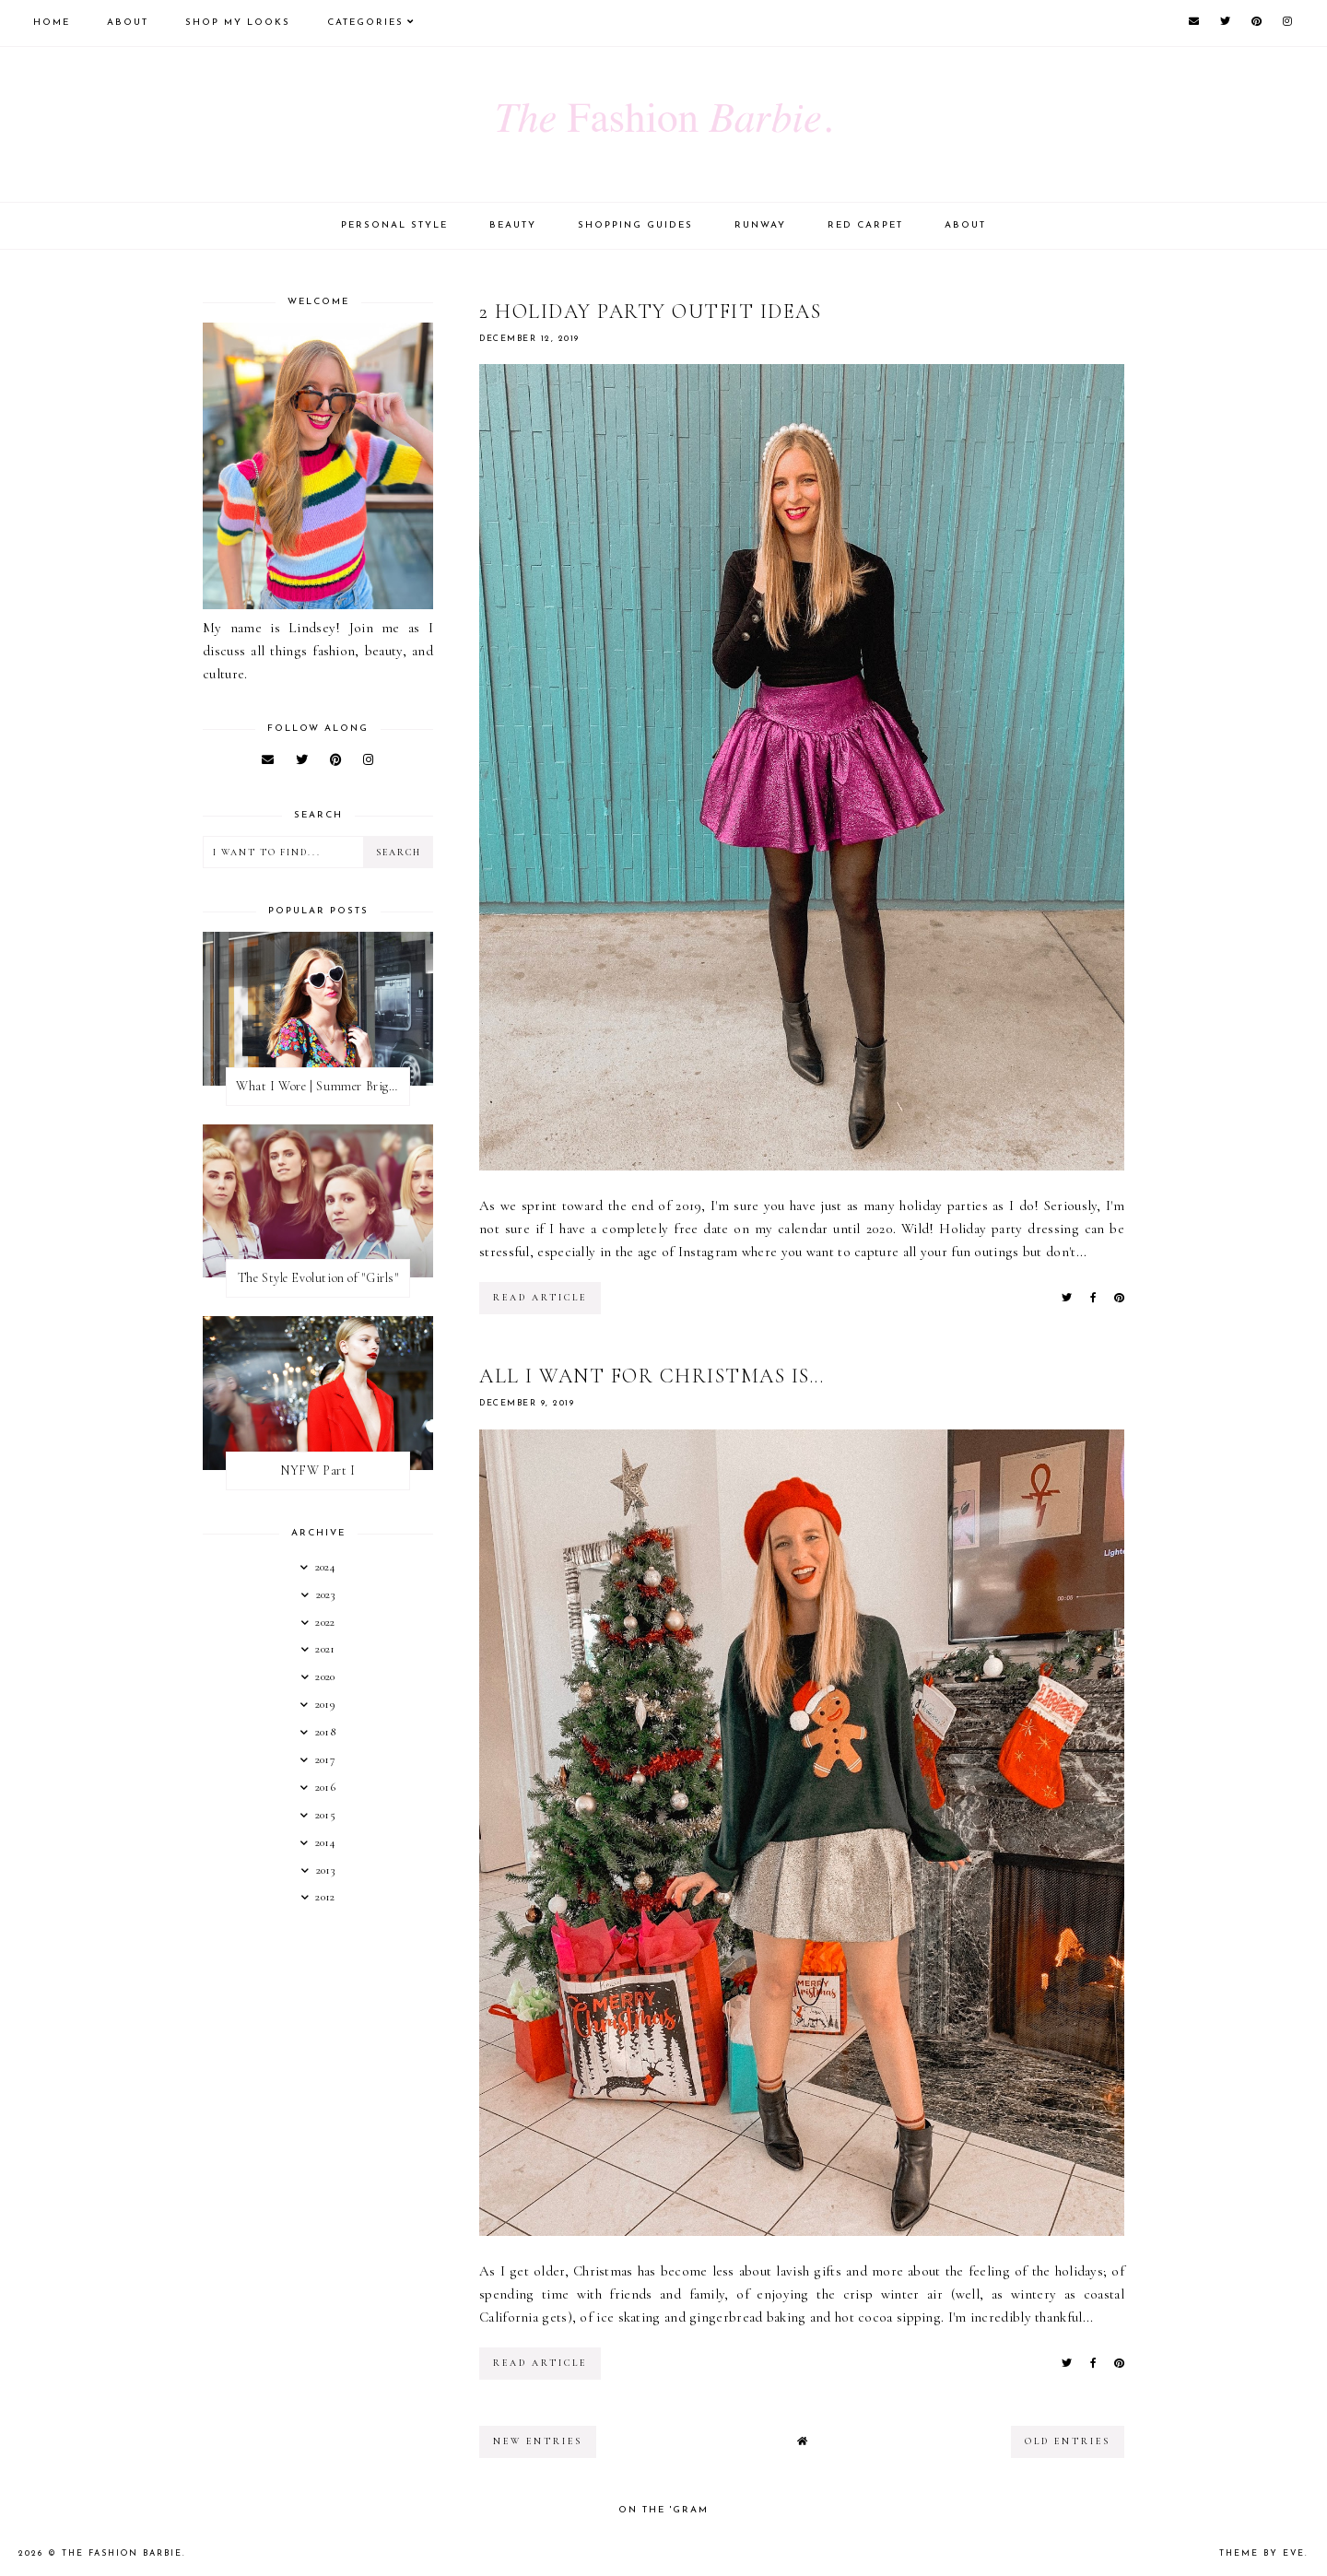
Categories (365, 23)
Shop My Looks (237, 23)
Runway (760, 225)
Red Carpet (865, 225)
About (127, 23)
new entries (537, 2441)
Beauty (512, 225)
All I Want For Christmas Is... (651, 1376)
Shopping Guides (635, 225)
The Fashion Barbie (122, 2553)
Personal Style (394, 225)
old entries (1067, 2441)
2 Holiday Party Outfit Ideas (650, 311)
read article (540, 1297)
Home (51, 23)
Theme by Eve (1262, 2553)
